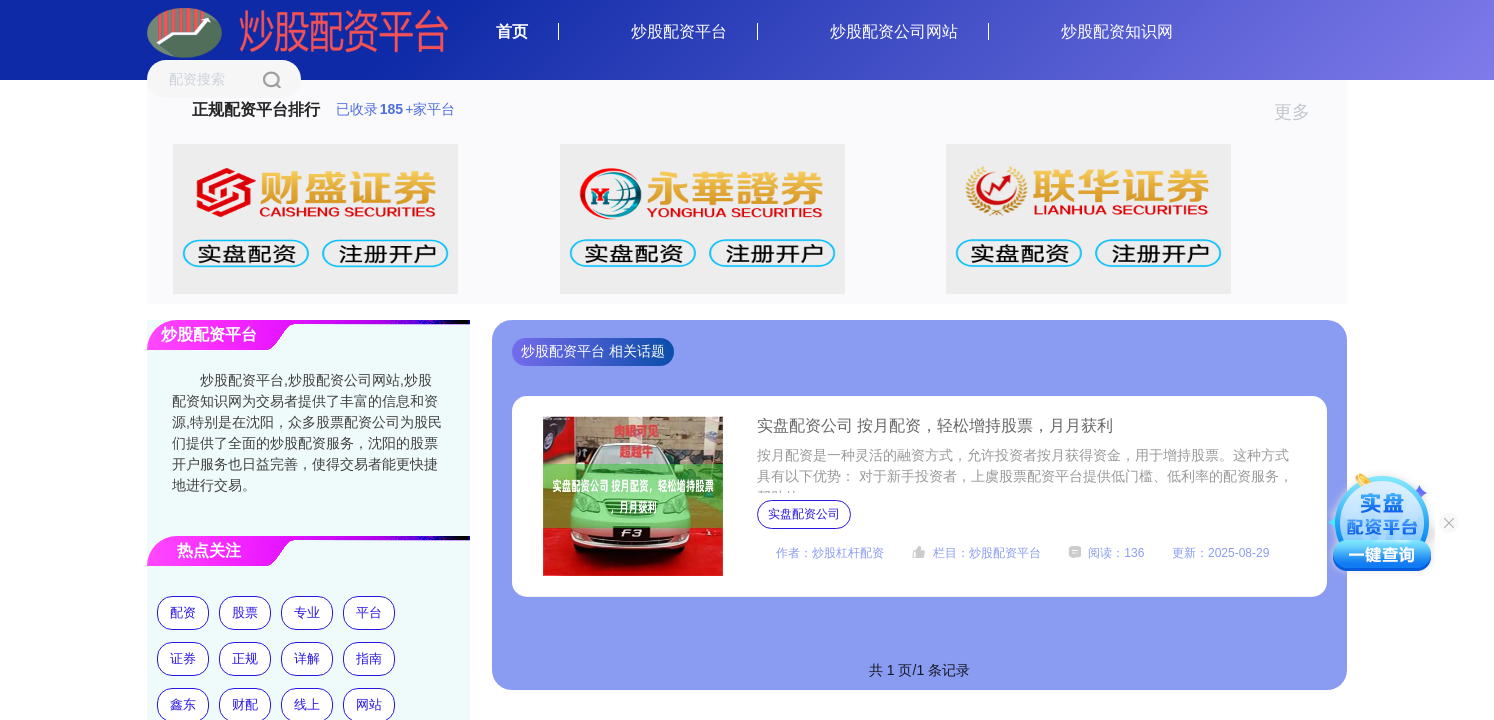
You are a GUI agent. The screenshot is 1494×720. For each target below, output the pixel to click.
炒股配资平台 (679, 31)
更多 (1300, 112)
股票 (245, 612)
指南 (369, 658)
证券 (183, 658)
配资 (183, 612)
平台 (369, 612)
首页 (512, 31)
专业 (307, 612)
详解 (307, 658)
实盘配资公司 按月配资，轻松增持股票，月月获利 (935, 425)
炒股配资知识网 (1117, 31)
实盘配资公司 (804, 514)
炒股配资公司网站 (894, 31)
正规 (245, 658)
